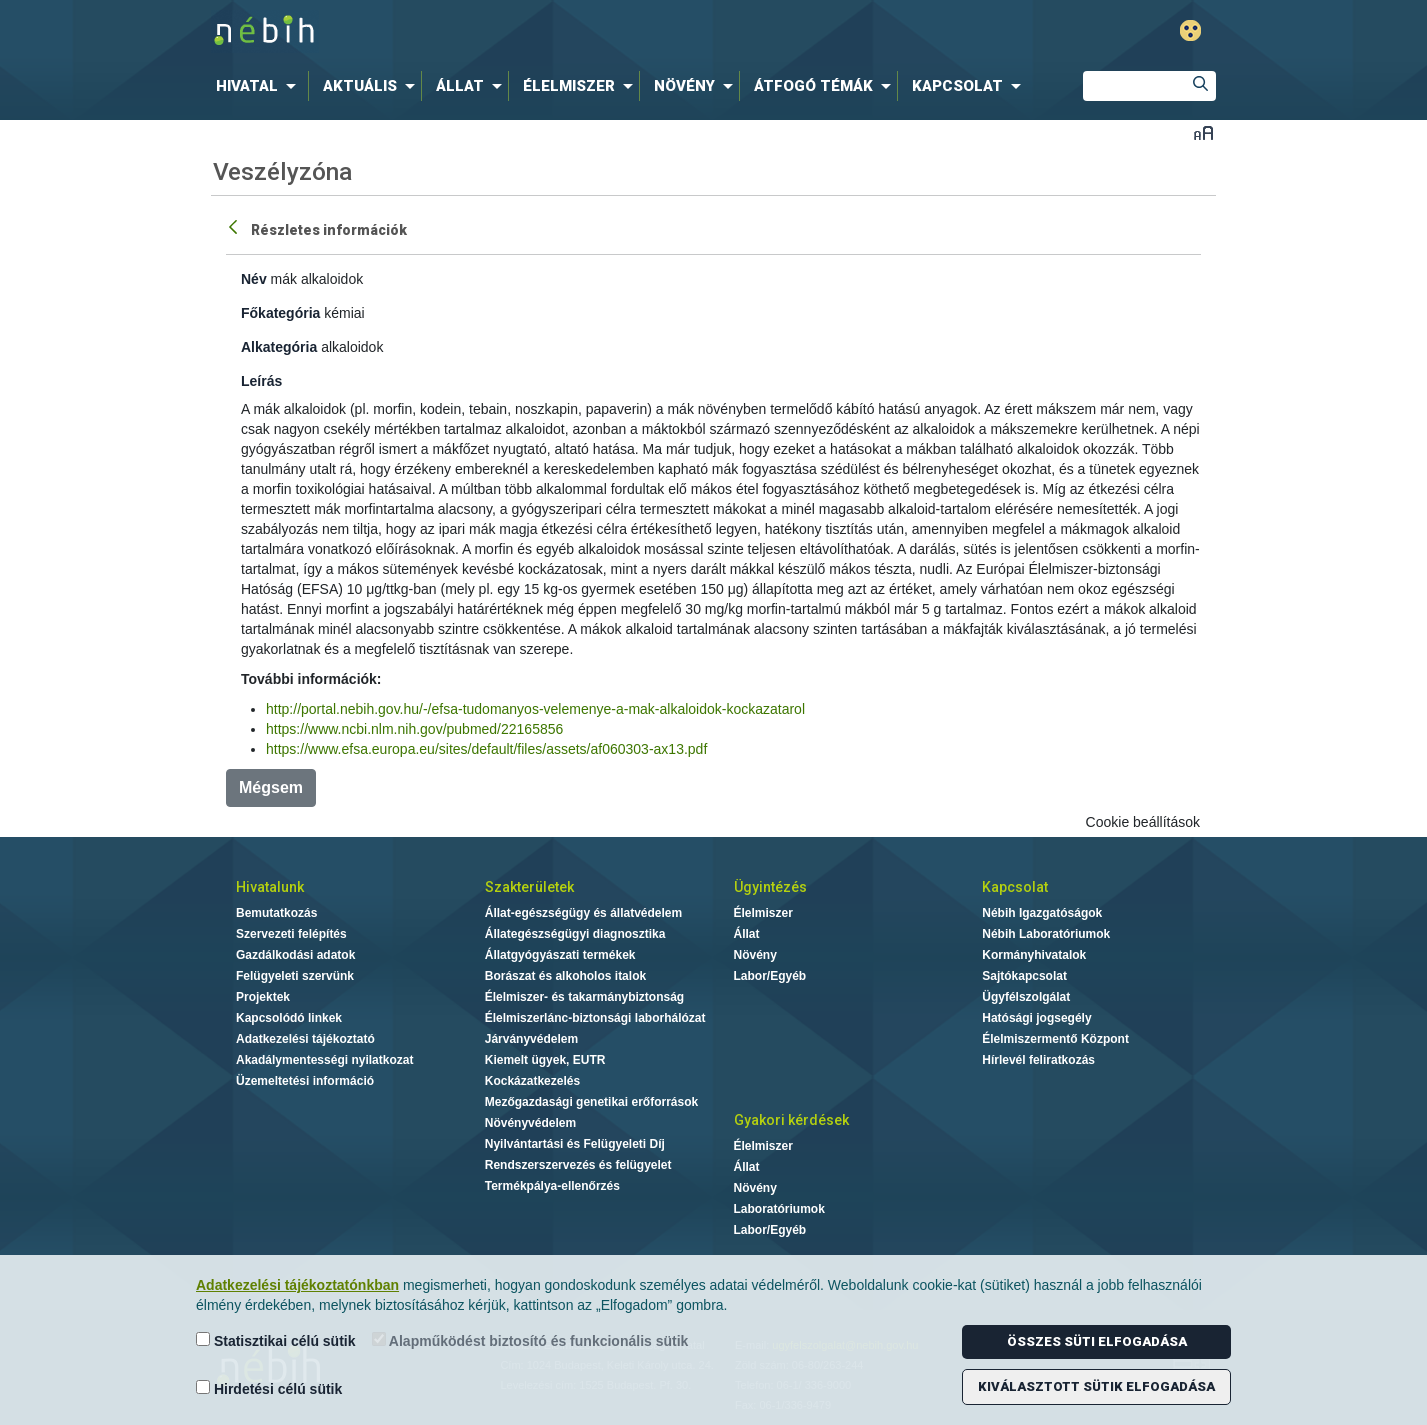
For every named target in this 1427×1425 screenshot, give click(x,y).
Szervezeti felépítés (291, 934)
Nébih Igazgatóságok (1042, 913)
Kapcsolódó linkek (289, 1018)
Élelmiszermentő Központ (1055, 1039)
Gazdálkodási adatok (295, 955)
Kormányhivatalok (1034, 955)
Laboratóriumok (779, 1209)
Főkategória (280, 313)
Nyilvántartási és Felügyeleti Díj (575, 1144)
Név (254, 279)
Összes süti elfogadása (1097, 1341)
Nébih (500, 31)
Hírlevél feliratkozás (1038, 1060)
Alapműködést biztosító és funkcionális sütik (530, 1340)
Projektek (263, 997)
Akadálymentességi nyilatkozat (324, 1060)
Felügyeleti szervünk (295, 976)
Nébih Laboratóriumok (1046, 934)
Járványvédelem (531, 1039)
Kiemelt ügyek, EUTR (545, 1060)
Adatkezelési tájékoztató (305, 1039)
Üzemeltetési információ (305, 1081)
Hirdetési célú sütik (269, 1388)
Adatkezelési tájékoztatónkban (297, 1285)
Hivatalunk (270, 887)
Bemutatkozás (276, 913)
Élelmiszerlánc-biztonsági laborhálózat (595, 1018)
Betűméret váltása (1203, 132)
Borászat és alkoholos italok (565, 976)
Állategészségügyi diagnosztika (575, 934)
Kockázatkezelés (532, 1081)
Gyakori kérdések (791, 1120)
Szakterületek (529, 887)
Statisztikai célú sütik (276, 1340)
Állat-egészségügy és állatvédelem (583, 913)
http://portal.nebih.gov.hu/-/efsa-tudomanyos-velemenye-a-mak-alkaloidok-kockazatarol (535, 709)
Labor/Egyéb (770, 976)
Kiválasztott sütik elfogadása (1096, 1386)
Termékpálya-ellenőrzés (552, 1186)
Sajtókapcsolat (1024, 976)
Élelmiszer (763, 913)
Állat (747, 934)
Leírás (261, 381)
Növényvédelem (530, 1123)
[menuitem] (260, 86)
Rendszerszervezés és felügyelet (578, 1165)
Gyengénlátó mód (1190, 30)
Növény (755, 955)
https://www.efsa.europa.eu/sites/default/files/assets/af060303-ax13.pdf (486, 749)
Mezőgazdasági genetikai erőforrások (591, 1102)
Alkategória (279, 347)
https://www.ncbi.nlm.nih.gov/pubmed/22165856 (414, 729)
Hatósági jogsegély (1036, 1018)
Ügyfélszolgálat (1026, 997)
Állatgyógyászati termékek (560, 955)
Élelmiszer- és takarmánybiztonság (584, 997)
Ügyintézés (770, 887)
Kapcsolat (1015, 887)
